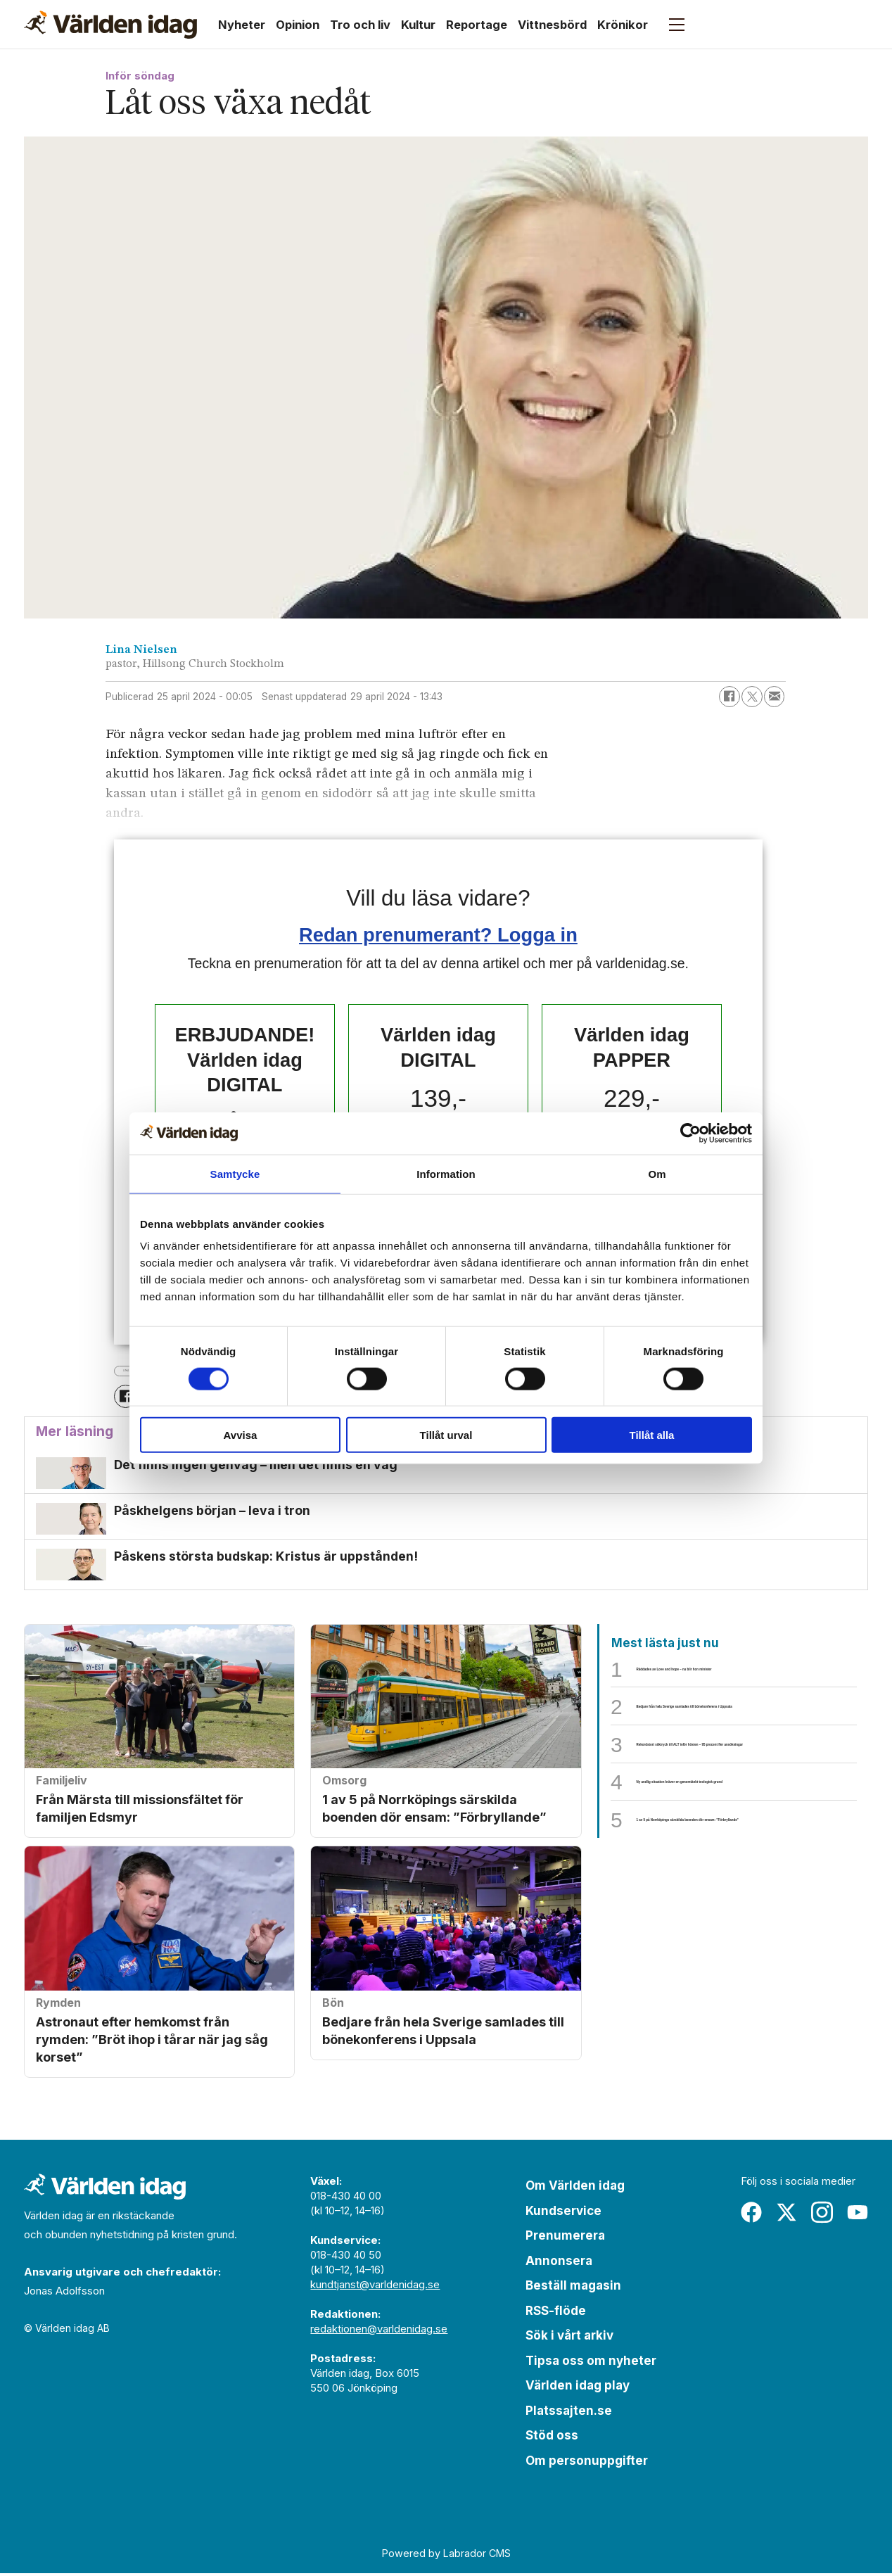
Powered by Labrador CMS (446, 2556)
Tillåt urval (446, 1435)
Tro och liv (360, 25)
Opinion (297, 25)
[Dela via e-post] (774, 696)
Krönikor (622, 25)
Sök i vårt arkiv (569, 2338)
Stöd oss (551, 2438)
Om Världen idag (575, 2188)
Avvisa (240, 1435)
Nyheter (241, 25)
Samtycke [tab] (235, 1173)
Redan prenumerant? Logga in (438, 935)
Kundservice (563, 2214)
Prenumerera (565, 2238)
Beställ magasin (573, 2288)
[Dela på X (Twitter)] (752, 696)
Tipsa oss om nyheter (590, 2363)
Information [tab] (446, 1173)
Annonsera (558, 2264)
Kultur (418, 25)
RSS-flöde (555, 2314)
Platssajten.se (568, 2413)
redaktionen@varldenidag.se (378, 2331)
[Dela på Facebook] (729, 696)
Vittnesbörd (552, 25)
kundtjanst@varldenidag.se (375, 2287)
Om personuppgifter (586, 2463)
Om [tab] (656, 1173)
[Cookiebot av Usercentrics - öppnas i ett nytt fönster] (690, 1132)
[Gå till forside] (110, 24)
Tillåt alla (652, 1435)
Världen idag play (577, 2388)
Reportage (476, 25)
